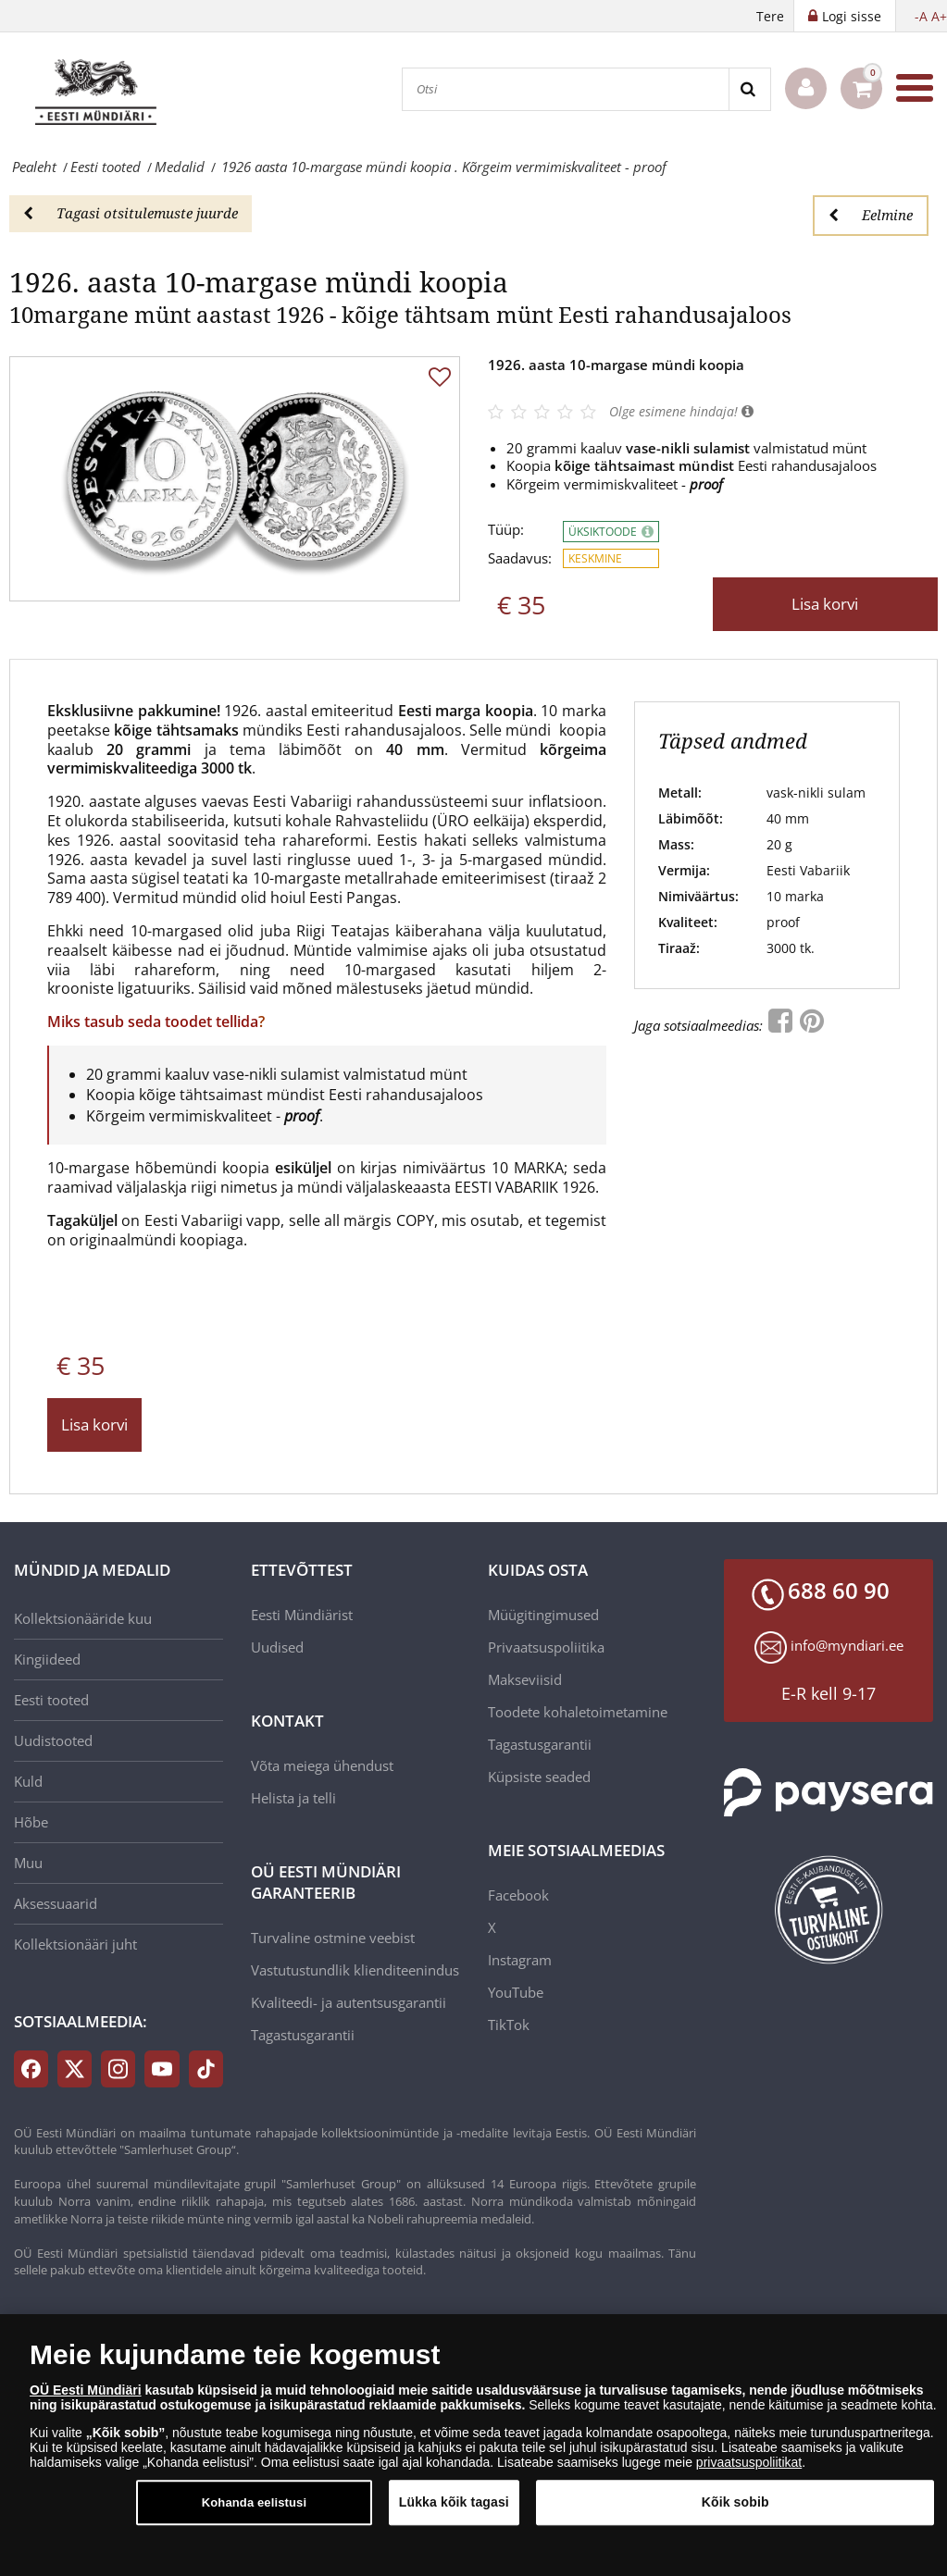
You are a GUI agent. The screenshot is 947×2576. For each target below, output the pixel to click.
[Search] (749, 89)
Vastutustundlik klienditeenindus (355, 1970)
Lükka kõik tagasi (454, 2509)
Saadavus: (520, 558)
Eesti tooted (51, 1699)
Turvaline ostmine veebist (333, 1937)
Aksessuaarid (55, 1903)
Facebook (518, 1895)
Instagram (520, 1960)
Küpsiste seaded (539, 1776)
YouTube (515, 1992)
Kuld (28, 1781)
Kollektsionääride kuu (83, 1618)
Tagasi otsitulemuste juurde (130, 213)
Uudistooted (53, 1740)
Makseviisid (525, 1679)
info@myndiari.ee (847, 1645)
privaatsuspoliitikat (749, 2469)
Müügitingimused (543, 1614)
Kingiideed (47, 1659)
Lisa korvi (824, 603)
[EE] (101, 88)
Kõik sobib (735, 2509)
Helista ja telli (293, 1798)
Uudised (277, 1647)
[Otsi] (566, 89)
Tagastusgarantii (303, 2034)
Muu (28, 1862)
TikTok (509, 2024)
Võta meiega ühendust (322, 1765)
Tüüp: (506, 530)
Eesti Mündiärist (302, 1614)
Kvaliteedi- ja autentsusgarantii (348, 2002)
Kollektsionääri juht (75, 1944)
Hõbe (31, 1822)
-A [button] (921, 16)
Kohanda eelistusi (254, 2510)
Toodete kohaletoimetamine (577, 1712)
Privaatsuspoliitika (546, 1647)
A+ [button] (939, 16)
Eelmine (871, 214)
